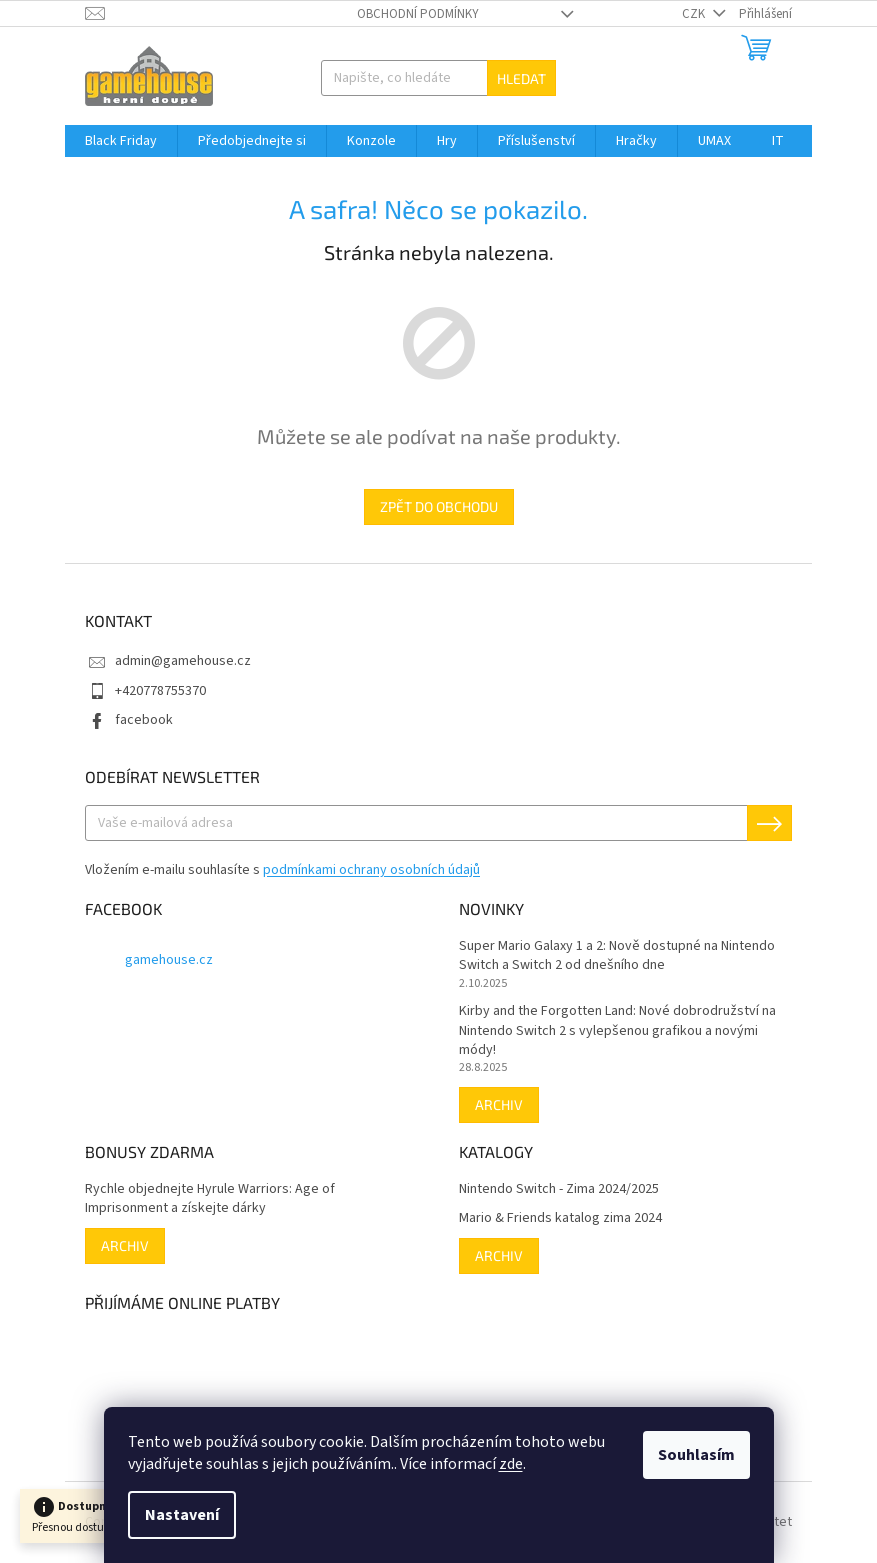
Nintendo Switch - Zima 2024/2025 (559, 1189)
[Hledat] (439, 78)
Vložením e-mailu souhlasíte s (282, 870)
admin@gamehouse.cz (183, 661)
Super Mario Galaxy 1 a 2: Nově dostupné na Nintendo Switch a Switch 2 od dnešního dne (617, 956)
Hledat (521, 78)
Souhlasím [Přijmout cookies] (696, 1455)
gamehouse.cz (169, 960)
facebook (144, 720)
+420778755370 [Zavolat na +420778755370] (160, 691)
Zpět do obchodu (439, 506)
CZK (695, 14)
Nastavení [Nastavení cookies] (182, 1515)
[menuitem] (121, 141)
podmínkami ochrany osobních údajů (371, 870)
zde (511, 1464)
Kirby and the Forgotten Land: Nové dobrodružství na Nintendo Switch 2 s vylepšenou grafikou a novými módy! (617, 1031)
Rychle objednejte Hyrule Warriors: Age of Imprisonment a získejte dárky (210, 1199)
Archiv (499, 1104)
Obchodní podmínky (418, 14)
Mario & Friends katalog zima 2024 (560, 1218)
